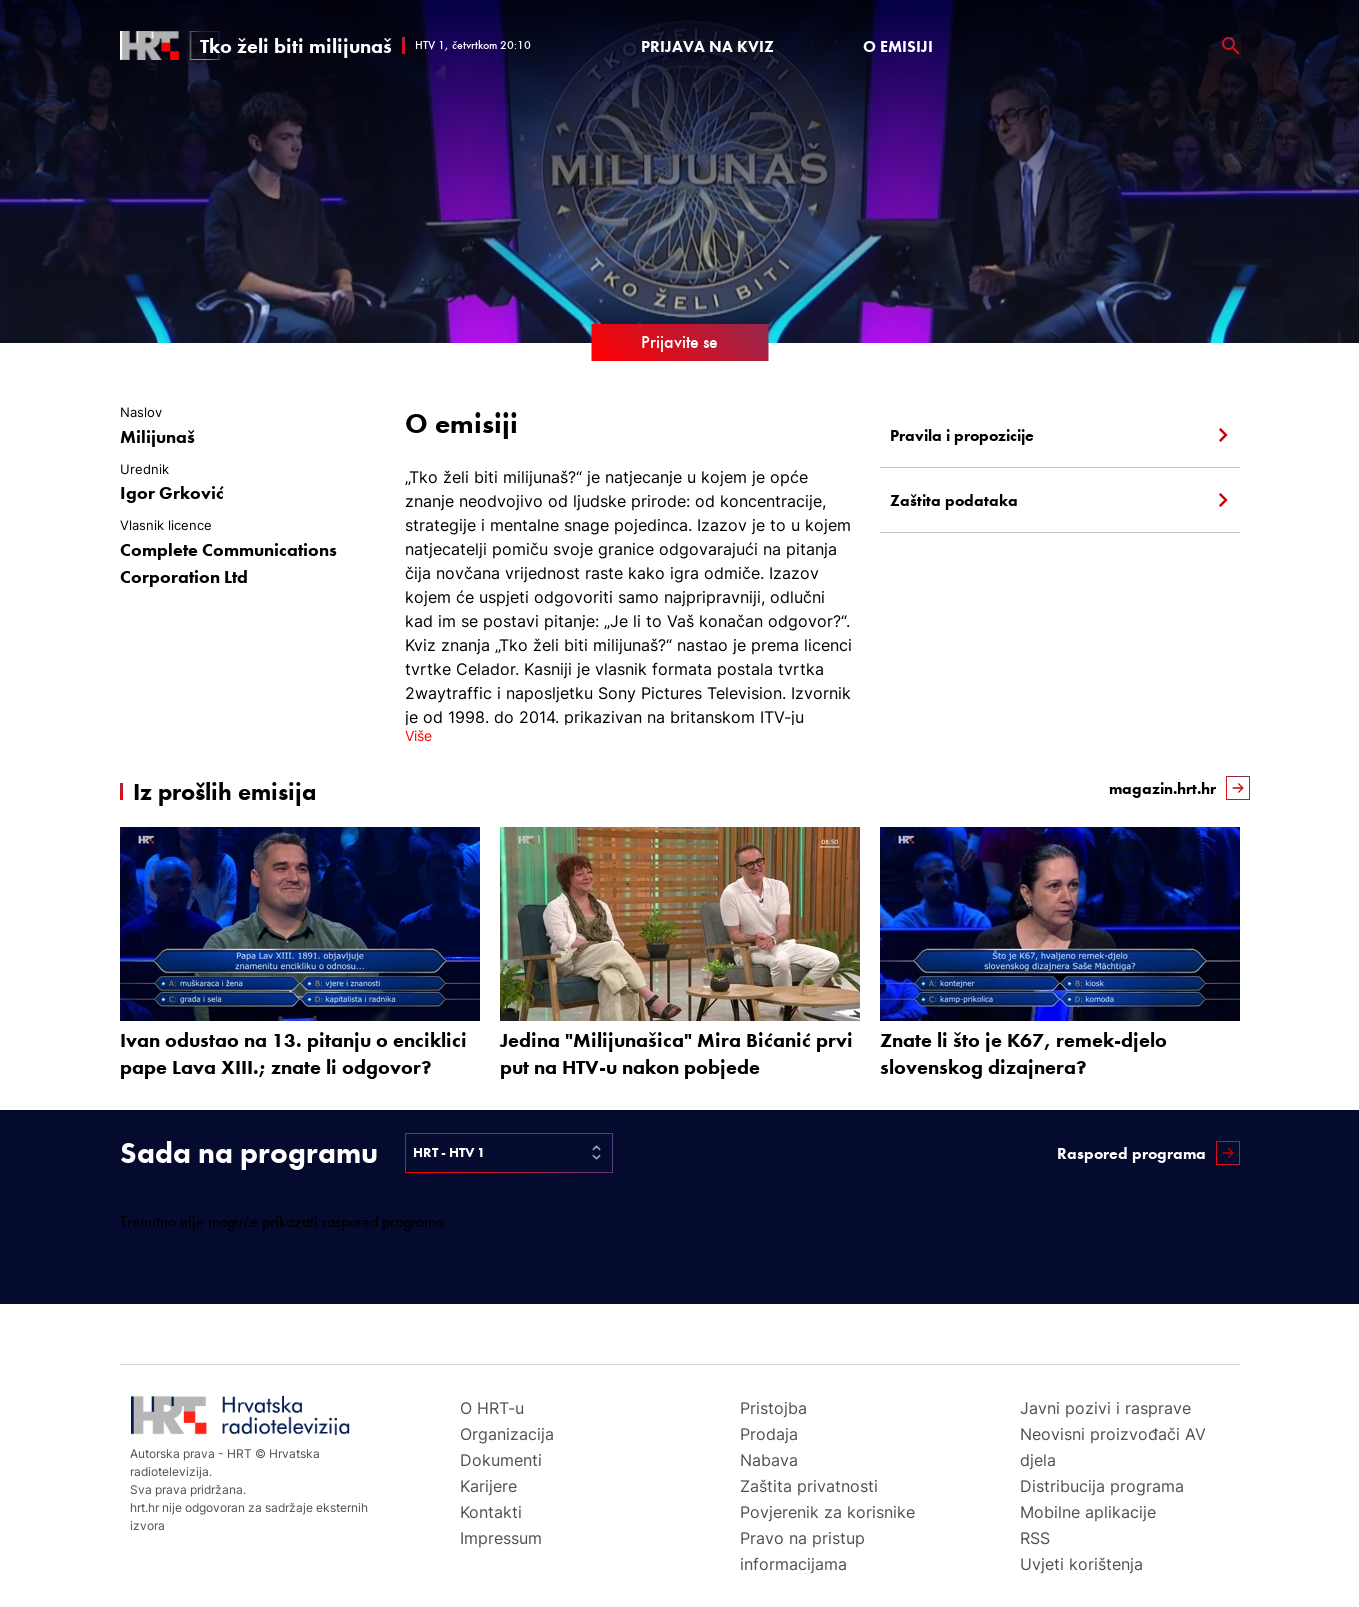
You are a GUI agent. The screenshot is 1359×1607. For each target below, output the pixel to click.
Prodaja (769, 1434)
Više (418, 735)
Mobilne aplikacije (1088, 1512)
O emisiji (898, 46)
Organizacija (507, 1434)
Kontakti (491, 1512)
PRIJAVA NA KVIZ (707, 46)
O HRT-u (492, 1408)
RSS (1035, 1538)
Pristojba (773, 1408)
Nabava (769, 1460)
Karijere (488, 1486)
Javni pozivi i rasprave (1105, 1408)
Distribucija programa (1102, 1486)
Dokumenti (501, 1460)
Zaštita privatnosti (809, 1486)
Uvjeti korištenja (1081, 1564)
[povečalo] (1231, 46)
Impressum (501, 1538)
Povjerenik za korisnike (827, 1512)
